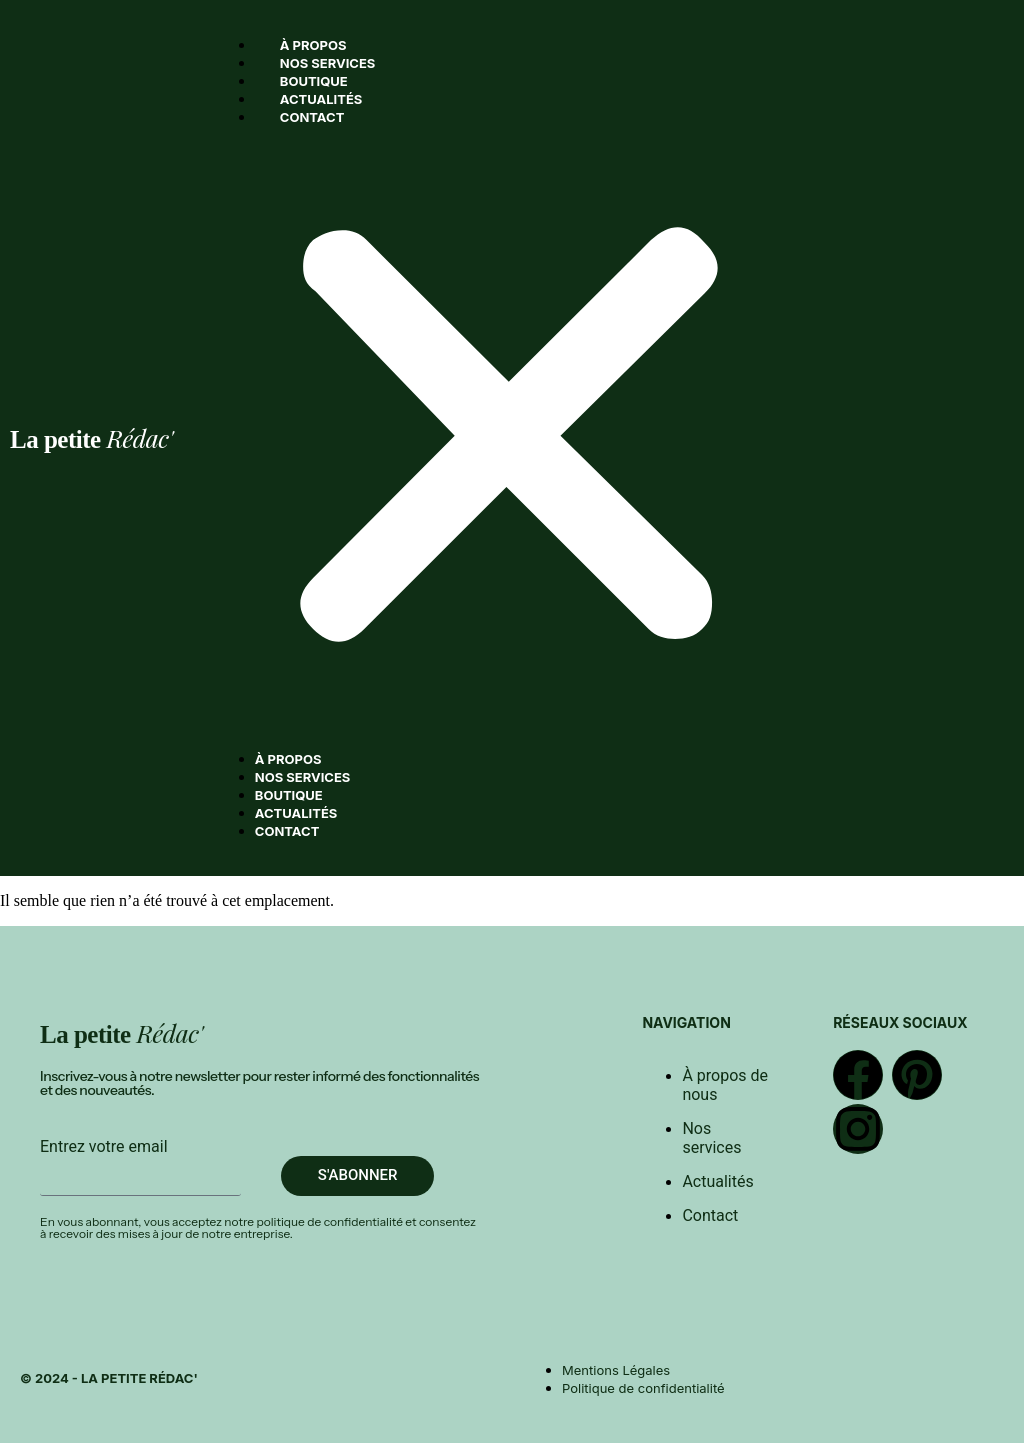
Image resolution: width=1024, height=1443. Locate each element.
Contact (312, 117)
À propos (313, 45)
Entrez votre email (104, 1146)
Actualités (321, 99)
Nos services (328, 63)
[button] (509, 438)
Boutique (314, 81)
